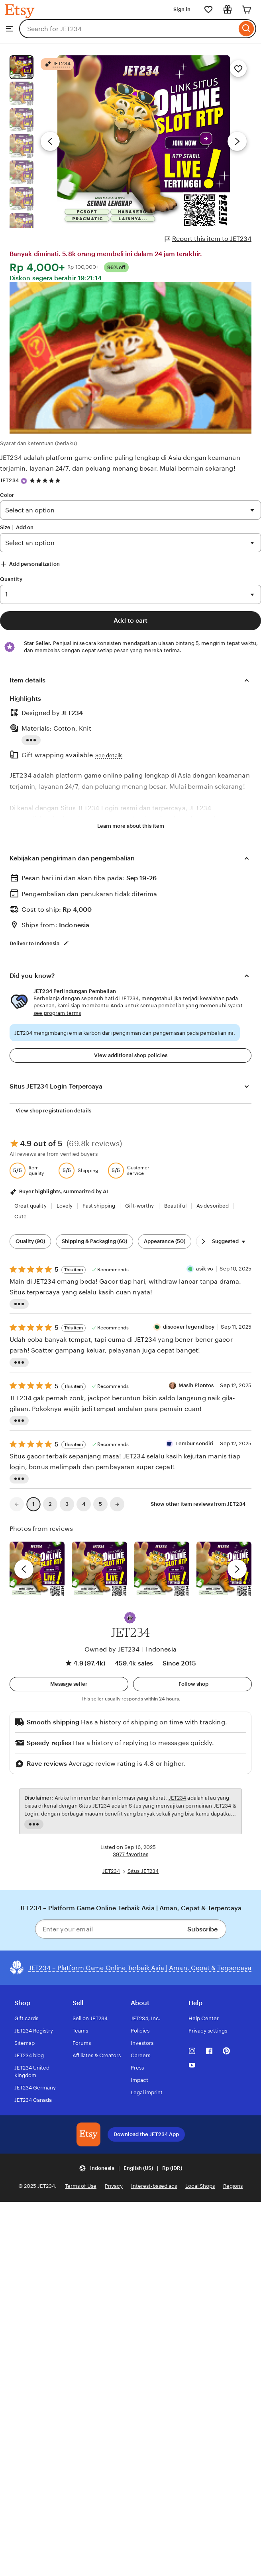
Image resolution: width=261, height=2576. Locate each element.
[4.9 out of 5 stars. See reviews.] (46, 481)
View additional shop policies (130, 1055)
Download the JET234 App (146, 2134)
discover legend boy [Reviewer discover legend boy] (188, 1327)
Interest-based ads (154, 2186)
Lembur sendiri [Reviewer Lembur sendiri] (194, 1443)
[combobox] (128, 28)
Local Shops (200, 2186)
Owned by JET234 (111, 1649)
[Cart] (246, 9)
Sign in (181, 9)
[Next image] (237, 141)
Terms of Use (80, 2186)
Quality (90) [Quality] (30, 1241)
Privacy (114, 2186)
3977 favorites (130, 1854)
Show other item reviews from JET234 (198, 1504)
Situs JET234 (143, 1871)
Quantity (11, 579)
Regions (233, 2186)
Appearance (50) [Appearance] (164, 1241)
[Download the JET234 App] (88, 2134)
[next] (237, 1569)
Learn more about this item (130, 826)
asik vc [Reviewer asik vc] (204, 1269)
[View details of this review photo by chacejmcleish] (99, 1569)
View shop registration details (53, 1111)
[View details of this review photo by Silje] (161, 1569)
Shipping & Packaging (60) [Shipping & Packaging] (94, 1241)
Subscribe (202, 1929)
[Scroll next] (203, 1241)
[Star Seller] (23, 481)
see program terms (57, 1013)
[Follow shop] (192, 1684)
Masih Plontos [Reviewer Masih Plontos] (196, 1385)
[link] (17, 1504)
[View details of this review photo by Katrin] (223, 1569)
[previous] (23, 1569)
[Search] (246, 28)
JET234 (9, 480)
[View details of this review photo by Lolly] (37, 1569)
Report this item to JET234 (208, 239)
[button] (130, 1617)
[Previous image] (50, 141)
